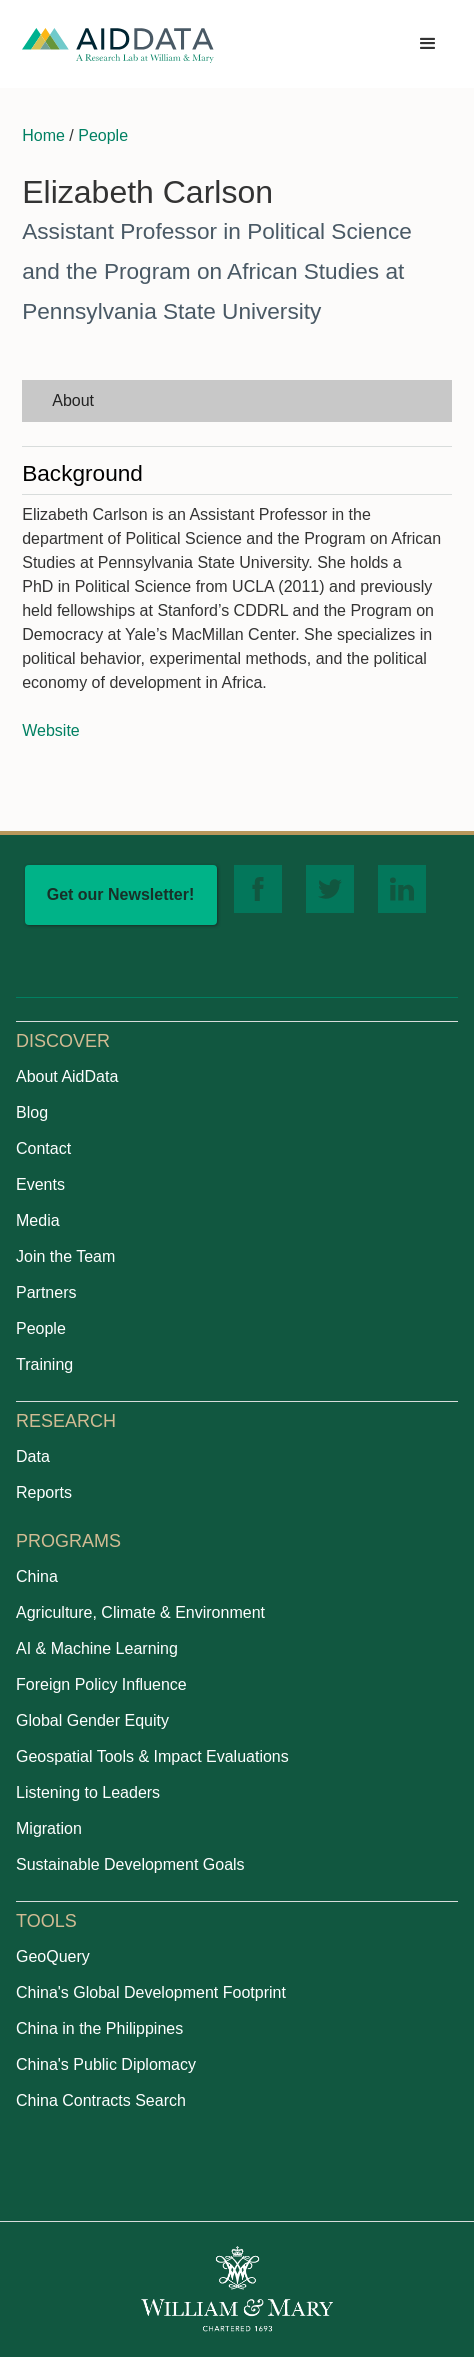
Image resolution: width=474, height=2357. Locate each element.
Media (38, 1220)
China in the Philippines (99, 2028)
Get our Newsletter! (121, 894)
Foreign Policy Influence (101, 1684)
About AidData (67, 1076)
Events (40, 1184)
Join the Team (65, 1256)
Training (44, 1364)
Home (43, 135)
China (37, 1576)
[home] (118, 44)
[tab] (237, 401)
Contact (43, 1148)
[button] (428, 44)
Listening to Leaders (88, 1792)
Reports (44, 1492)
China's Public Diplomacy (106, 2064)
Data (33, 1456)
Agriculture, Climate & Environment (140, 1612)
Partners (46, 1292)
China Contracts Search (101, 2100)
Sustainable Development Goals (130, 1864)
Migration (49, 1828)
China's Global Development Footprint (151, 1992)
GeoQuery (53, 1956)
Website (51, 730)
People (103, 135)
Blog (32, 1112)
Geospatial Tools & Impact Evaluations (152, 1756)
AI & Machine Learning (97, 1648)
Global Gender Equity (92, 1720)
